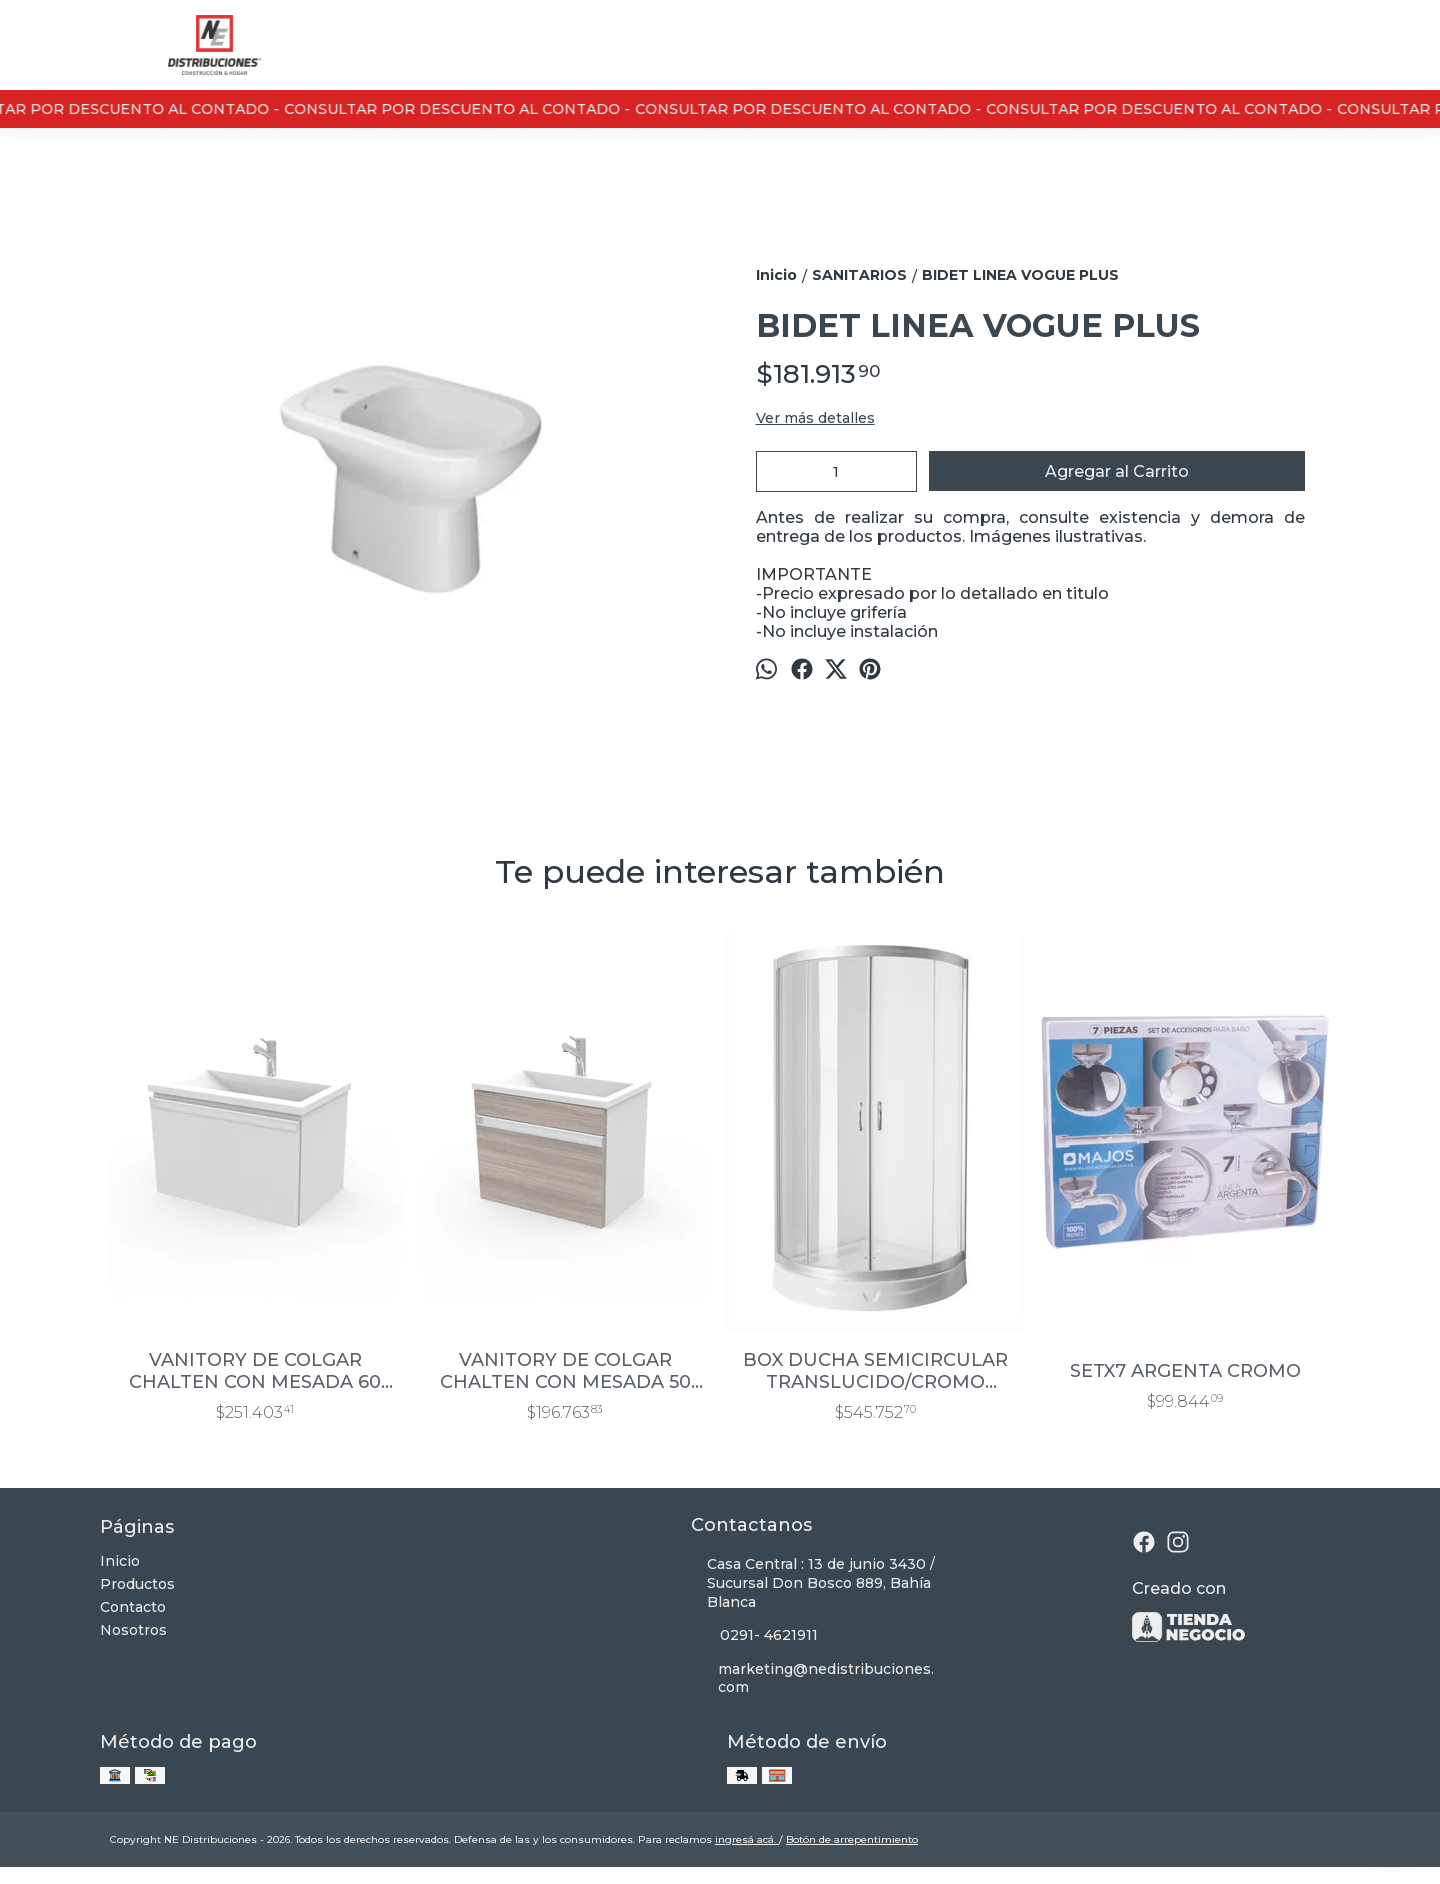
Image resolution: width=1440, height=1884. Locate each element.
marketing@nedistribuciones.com (812, 1678)
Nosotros (133, 1630)
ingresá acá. (747, 1839)
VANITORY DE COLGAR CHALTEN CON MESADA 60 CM (255, 1371)
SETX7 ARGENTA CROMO (1185, 1371)
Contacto (133, 1607)
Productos (137, 1584)
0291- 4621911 (754, 1636)
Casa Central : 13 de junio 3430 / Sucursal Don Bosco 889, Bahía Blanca (813, 1583)
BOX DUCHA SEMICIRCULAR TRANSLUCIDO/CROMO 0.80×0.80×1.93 (875, 1371)
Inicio (120, 1561)
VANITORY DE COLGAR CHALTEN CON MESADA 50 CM (565, 1371)
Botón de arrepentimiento (852, 1839)
